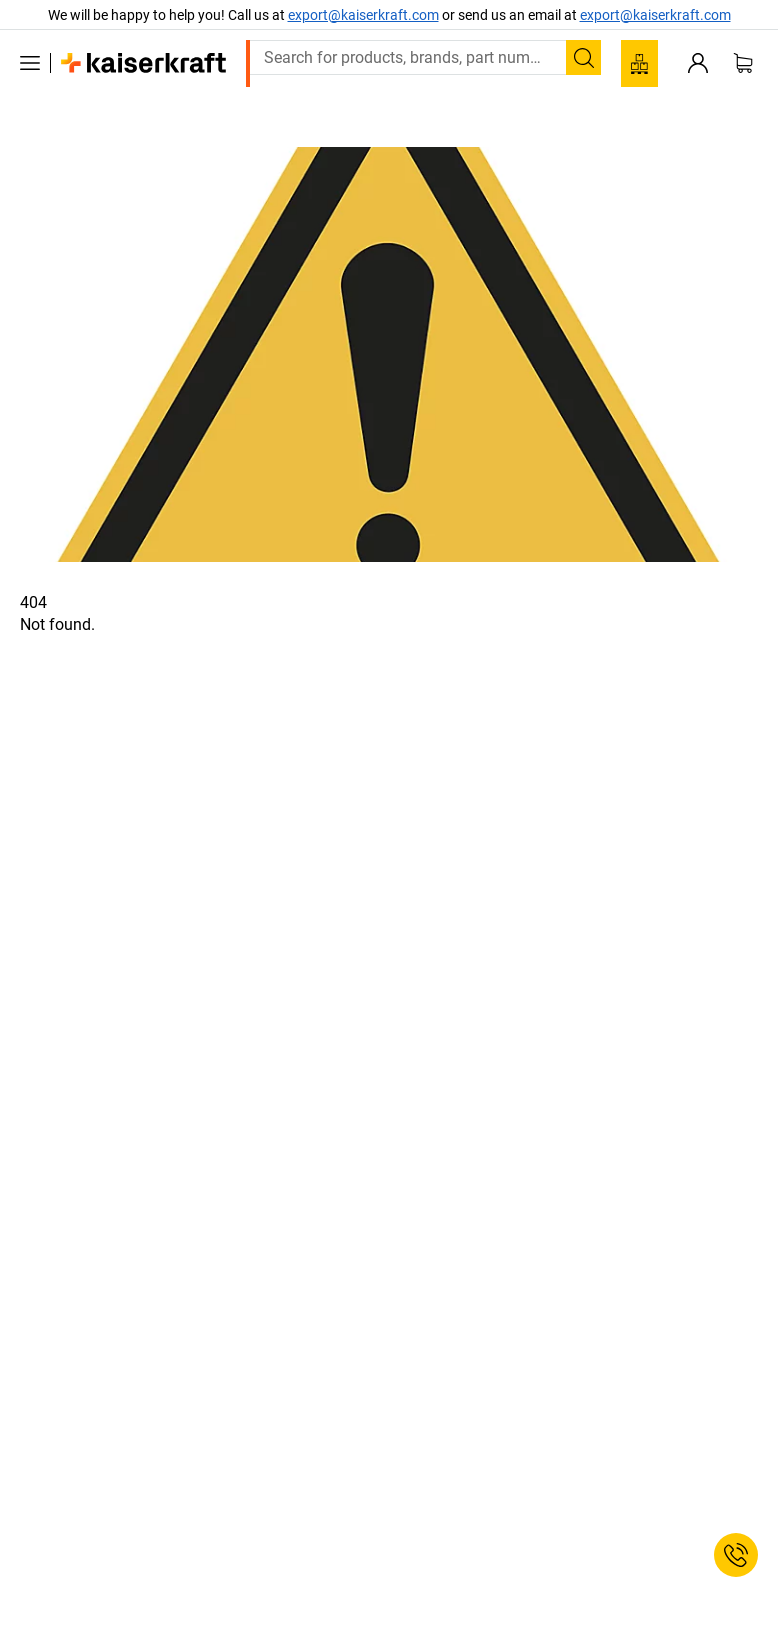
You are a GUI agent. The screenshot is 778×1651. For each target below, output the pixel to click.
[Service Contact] (736, 1555)
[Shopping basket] (743, 63)
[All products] (30, 63)
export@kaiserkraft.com (655, 15)
